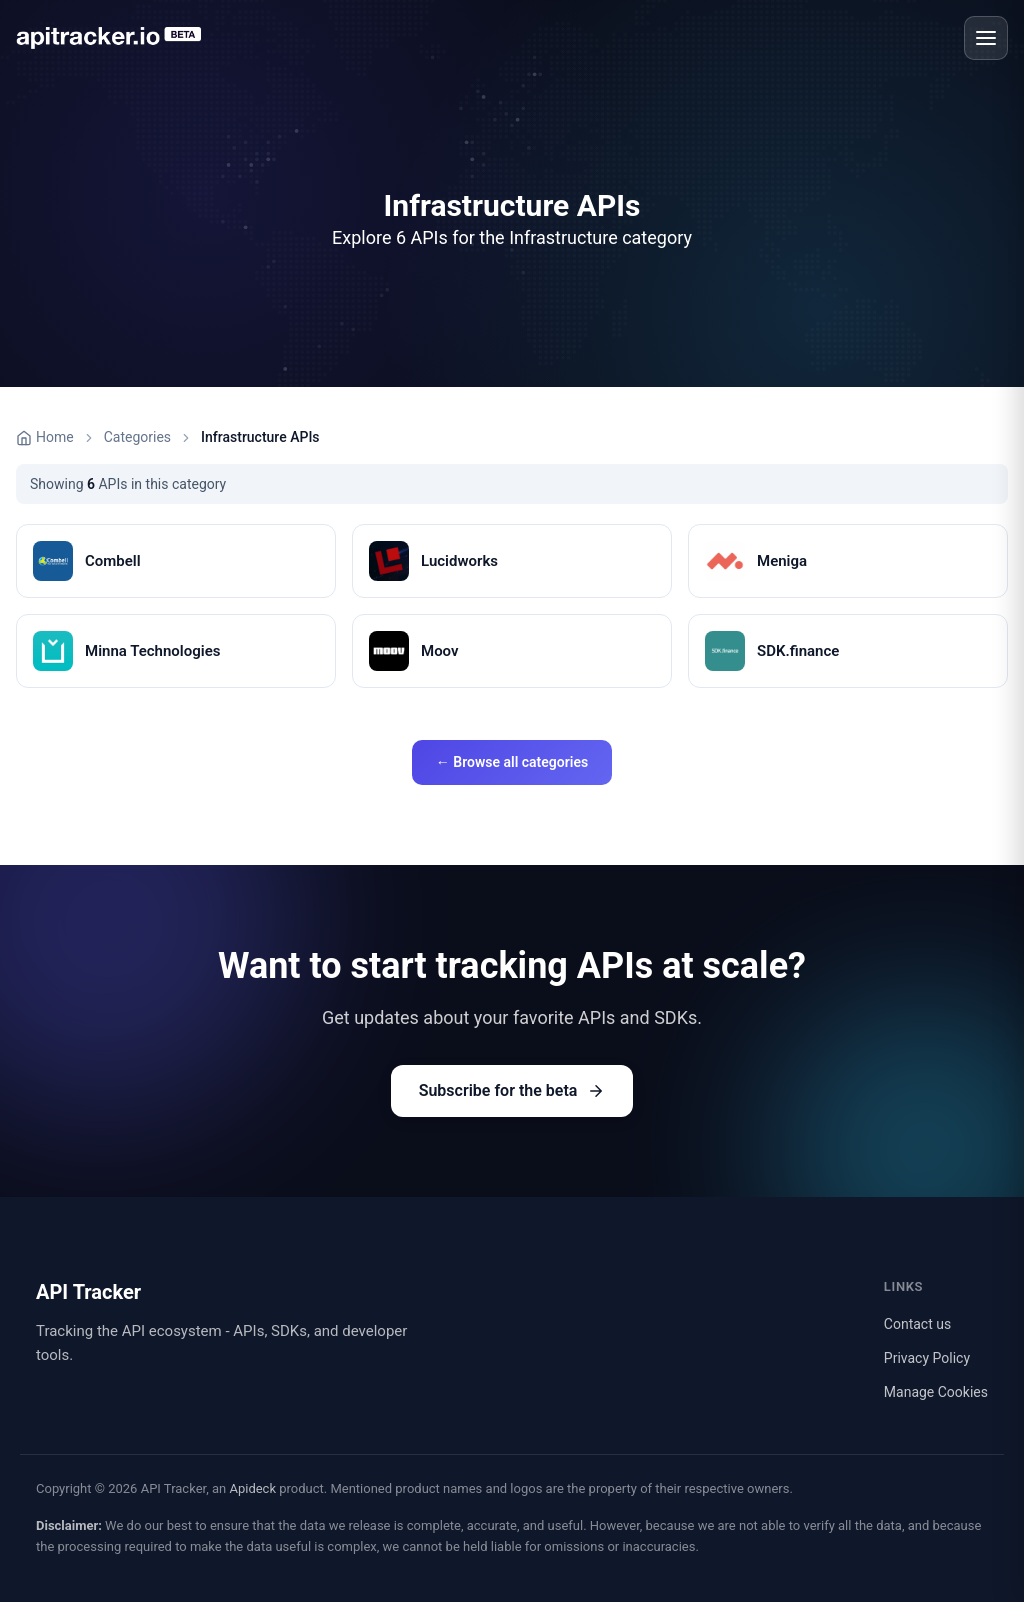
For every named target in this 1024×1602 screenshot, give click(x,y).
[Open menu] (986, 38)
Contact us (917, 1324)
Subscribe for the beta (512, 1090)
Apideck (252, 1488)
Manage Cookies (936, 1392)
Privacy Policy (927, 1358)
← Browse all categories (512, 762)
